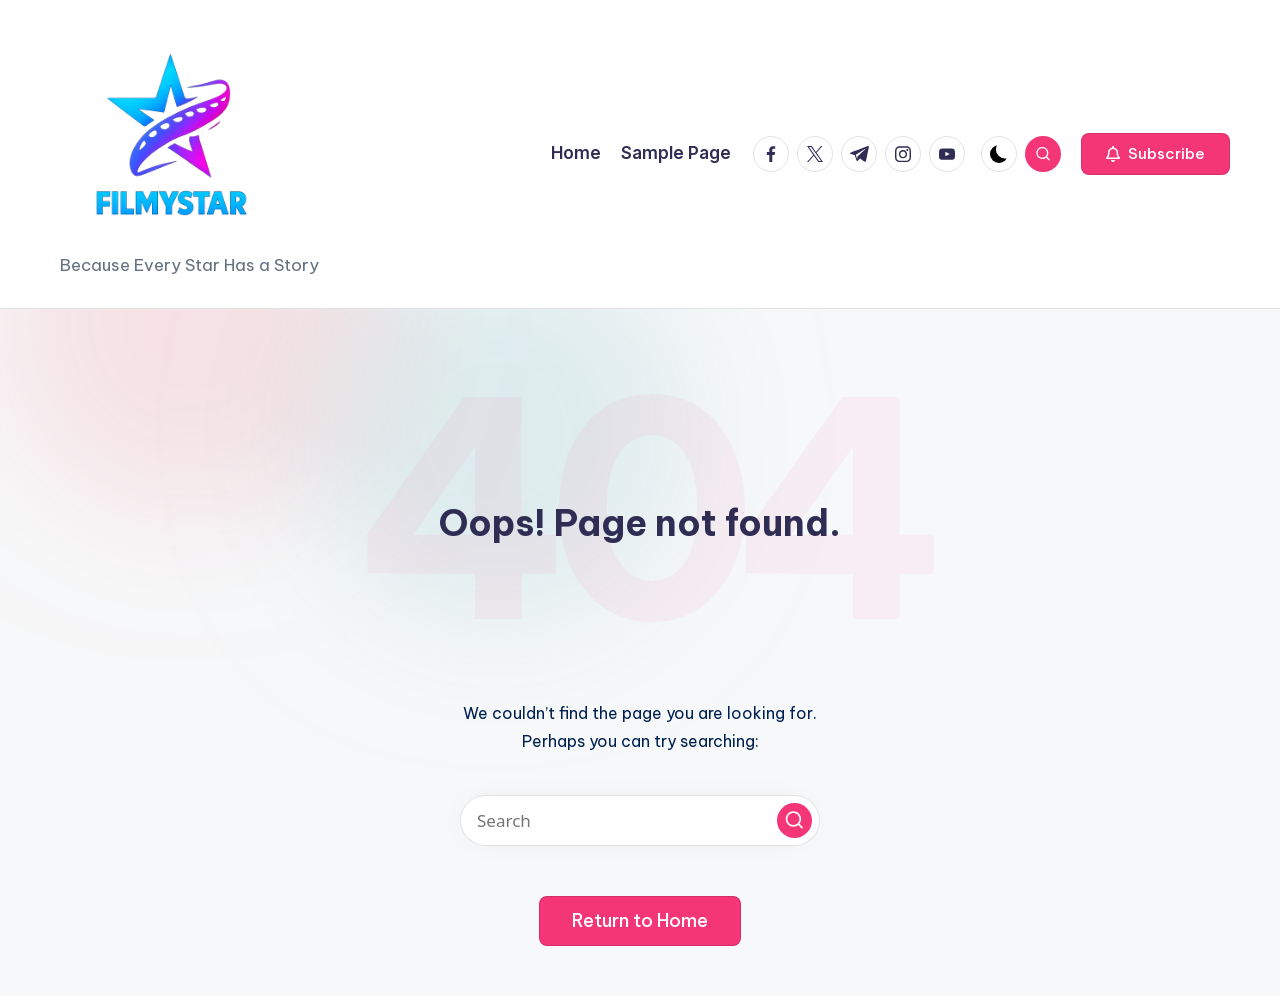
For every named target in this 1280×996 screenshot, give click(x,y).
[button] (1155, 154)
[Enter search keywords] (640, 820)
